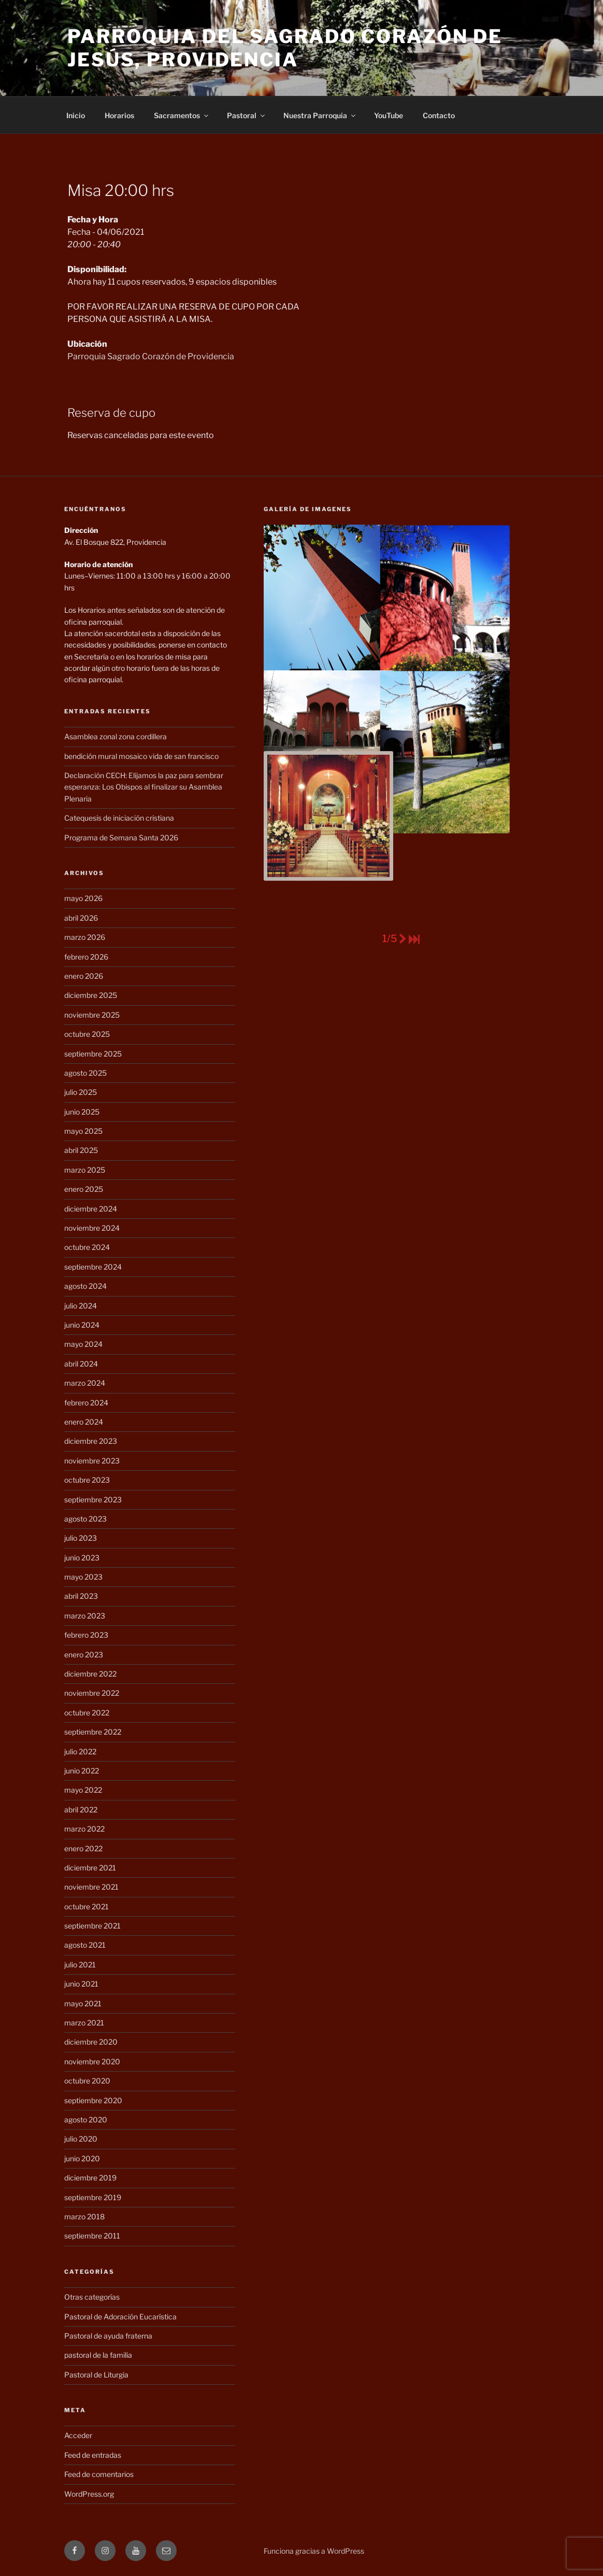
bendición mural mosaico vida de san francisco (141, 756)
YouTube (388, 115)
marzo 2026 (84, 937)
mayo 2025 (83, 1131)
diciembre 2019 (90, 2177)
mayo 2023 (83, 1576)
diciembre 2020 (91, 2041)
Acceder (78, 2435)
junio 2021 (81, 1983)
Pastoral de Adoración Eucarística (120, 2316)
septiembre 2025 (93, 1053)
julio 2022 (80, 1751)
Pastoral (246, 115)
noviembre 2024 (92, 1227)
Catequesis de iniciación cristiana (119, 817)
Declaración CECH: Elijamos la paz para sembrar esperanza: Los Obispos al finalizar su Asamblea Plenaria (143, 787)
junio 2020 (82, 2158)
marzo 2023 (84, 1615)
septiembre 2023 (93, 1499)
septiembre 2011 (92, 2235)
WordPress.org (89, 2493)
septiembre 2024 (93, 1266)
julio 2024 (80, 1305)
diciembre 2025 (90, 995)
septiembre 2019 (92, 2197)
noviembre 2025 (92, 1014)
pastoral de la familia (98, 2354)
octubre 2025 (87, 1034)
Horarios (119, 115)
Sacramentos (182, 115)
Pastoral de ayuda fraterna (108, 2335)
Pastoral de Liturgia (96, 2374)
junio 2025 (81, 1111)
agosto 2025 (85, 1072)
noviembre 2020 (92, 2061)
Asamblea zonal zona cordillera (115, 736)
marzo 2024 (84, 1382)
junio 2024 (81, 1324)
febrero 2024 (86, 1402)
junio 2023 (81, 1557)
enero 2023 (83, 1654)
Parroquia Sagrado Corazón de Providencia (150, 356)
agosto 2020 (85, 2119)
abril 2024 (81, 1363)
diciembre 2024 (90, 1208)
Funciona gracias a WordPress (314, 2550)
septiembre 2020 (93, 2100)
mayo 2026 (83, 898)
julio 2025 (80, 1092)
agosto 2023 (85, 1518)
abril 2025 (81, 1150)
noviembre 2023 (92, 1460)
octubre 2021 (86, 1906)
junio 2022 (81, 1770)
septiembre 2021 (92, 1925)
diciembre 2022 (90, 1673)
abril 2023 (81, 1596)
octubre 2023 (87, 1479)
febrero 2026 (86, 956)
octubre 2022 (86, 1712)
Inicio (75, 115)
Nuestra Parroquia (320, 115)
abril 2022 (80, 1809)
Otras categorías (92, 2296)
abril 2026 (81, 917)
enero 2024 (83, 1421)
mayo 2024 (83, 1344)
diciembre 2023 (90, 1441)
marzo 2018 (84, 2216)
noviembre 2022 (91, 1692)
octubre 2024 (87, 1247)
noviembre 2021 (91, 1886)
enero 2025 (83, 1189)
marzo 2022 (84, 1828)
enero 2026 (83, 976)
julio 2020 (80, 2138)
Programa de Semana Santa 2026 (121, 837)
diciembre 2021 (90, 1867)
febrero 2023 (86, 1634)
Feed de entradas (92, 2455)
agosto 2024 (85, 1286)
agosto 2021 (85, 1944)
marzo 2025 (84, 1169)
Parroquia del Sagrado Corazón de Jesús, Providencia (285, 48)
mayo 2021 (83, 2003)
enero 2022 (83, 1848)
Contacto (439, 115)
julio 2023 (80, 1537)
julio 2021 (80, 1964)
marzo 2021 (84, 2022)
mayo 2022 (83, 1789)
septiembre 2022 (92, 1731)
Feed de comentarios (99, 2474)
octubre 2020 (87, 2080)
